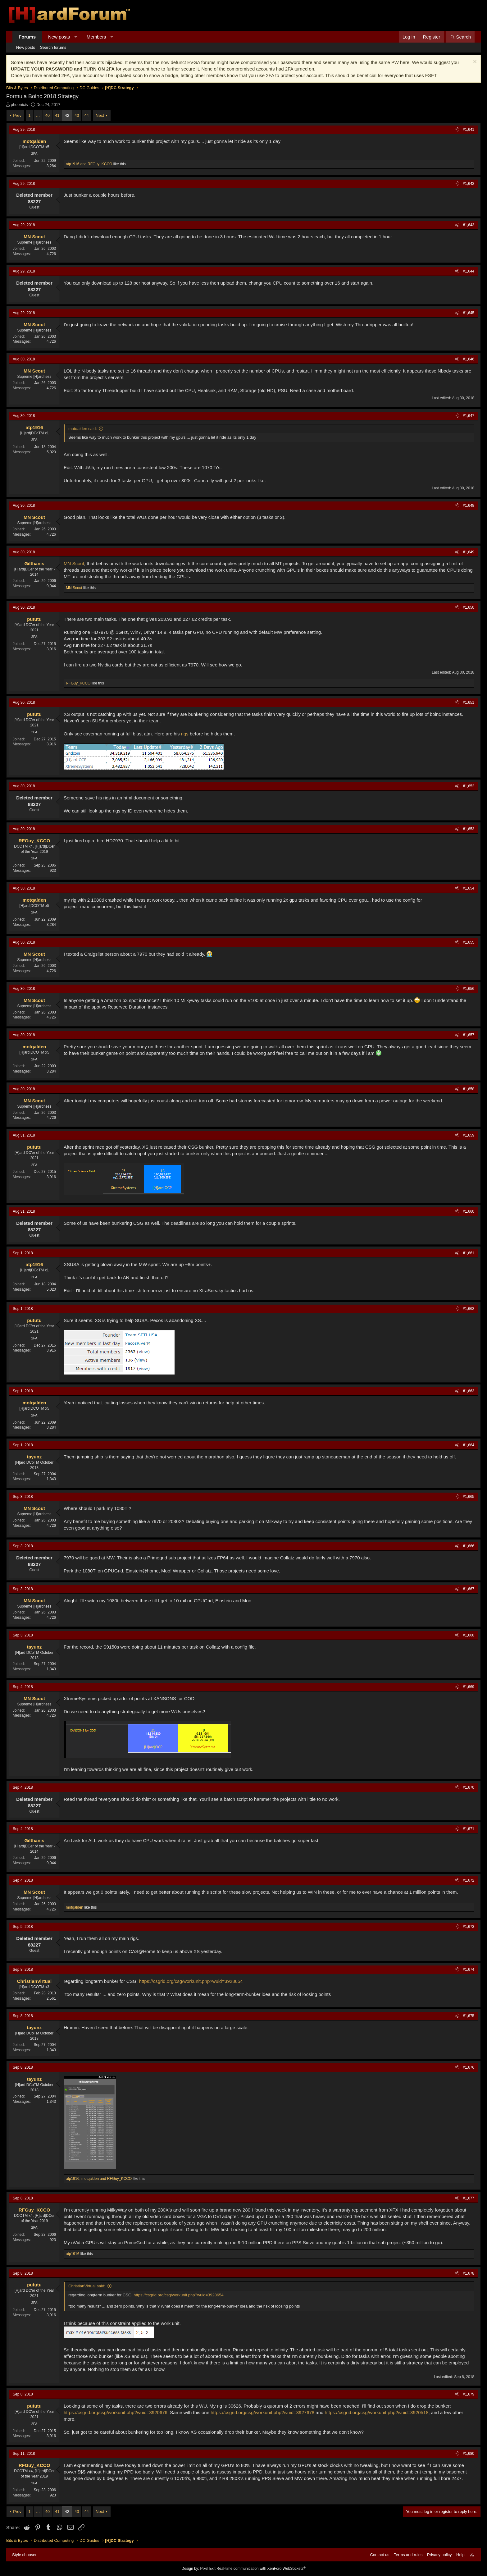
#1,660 (468, 1211)
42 (67, 115)
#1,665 (468, 1496)
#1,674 (468, 1969)
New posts (59, 36)
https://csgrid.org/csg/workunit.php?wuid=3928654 (191, 1981)
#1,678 (468, 2273)
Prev (17, 115)
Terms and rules (408, 2554)
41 (57, 115)
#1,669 (468, 1687)
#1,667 (468, 1589)
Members (96, 36)
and (89, 164)
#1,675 (468, 2016)
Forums (27, 36)
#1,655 (468, 942)
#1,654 (468, 888)
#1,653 (468, 829)
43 (77, 115)
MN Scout (74, 563)
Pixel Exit (207, 2568)
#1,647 (468, 416)
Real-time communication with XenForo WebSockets (261, 2568)
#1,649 (468, 552)
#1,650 (468, 607)
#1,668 (468, 1635)
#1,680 (468, 2453)
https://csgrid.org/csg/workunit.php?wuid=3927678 (262, 2412)
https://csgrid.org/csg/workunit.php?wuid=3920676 (115, 2412)
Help (460, 2554)
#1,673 (468, 1926)
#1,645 (468, 313)
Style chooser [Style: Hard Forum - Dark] (24, 2554)
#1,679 (468, 2394)
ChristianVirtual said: (86, 2286)
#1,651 (468, 702)
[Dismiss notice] (474, 62)
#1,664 (468, 1445)
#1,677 (468, 2198)
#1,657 (468, 1035)
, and (99, 2178)
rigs (185, 733)
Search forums (53, 47)
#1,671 (468, 1829)
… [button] (38, 115)
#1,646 (468, 359)
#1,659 (468, 1135)
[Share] (457, 129)
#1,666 (468, 1546)
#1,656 (468, 988)
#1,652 (468, 786)
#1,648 (468, 505)
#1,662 (468, 1308)
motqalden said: (82, 428)
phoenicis (19, 104)
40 (47, 115)
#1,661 (468, 1253)
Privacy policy (439, 2554)
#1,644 (468, 271)
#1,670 (468, 1787)
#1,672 (468, 1880)
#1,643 (468, 225)
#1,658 (468, 1089)
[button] (75, 37)
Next (100, 115)
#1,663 (468, 1391)
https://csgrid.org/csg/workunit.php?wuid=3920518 (377, 2412)
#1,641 (468, 129)
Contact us (379, 2554)
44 (86, 115)
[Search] (460, 37)
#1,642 (468, 183)
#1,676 (468, 2067)
